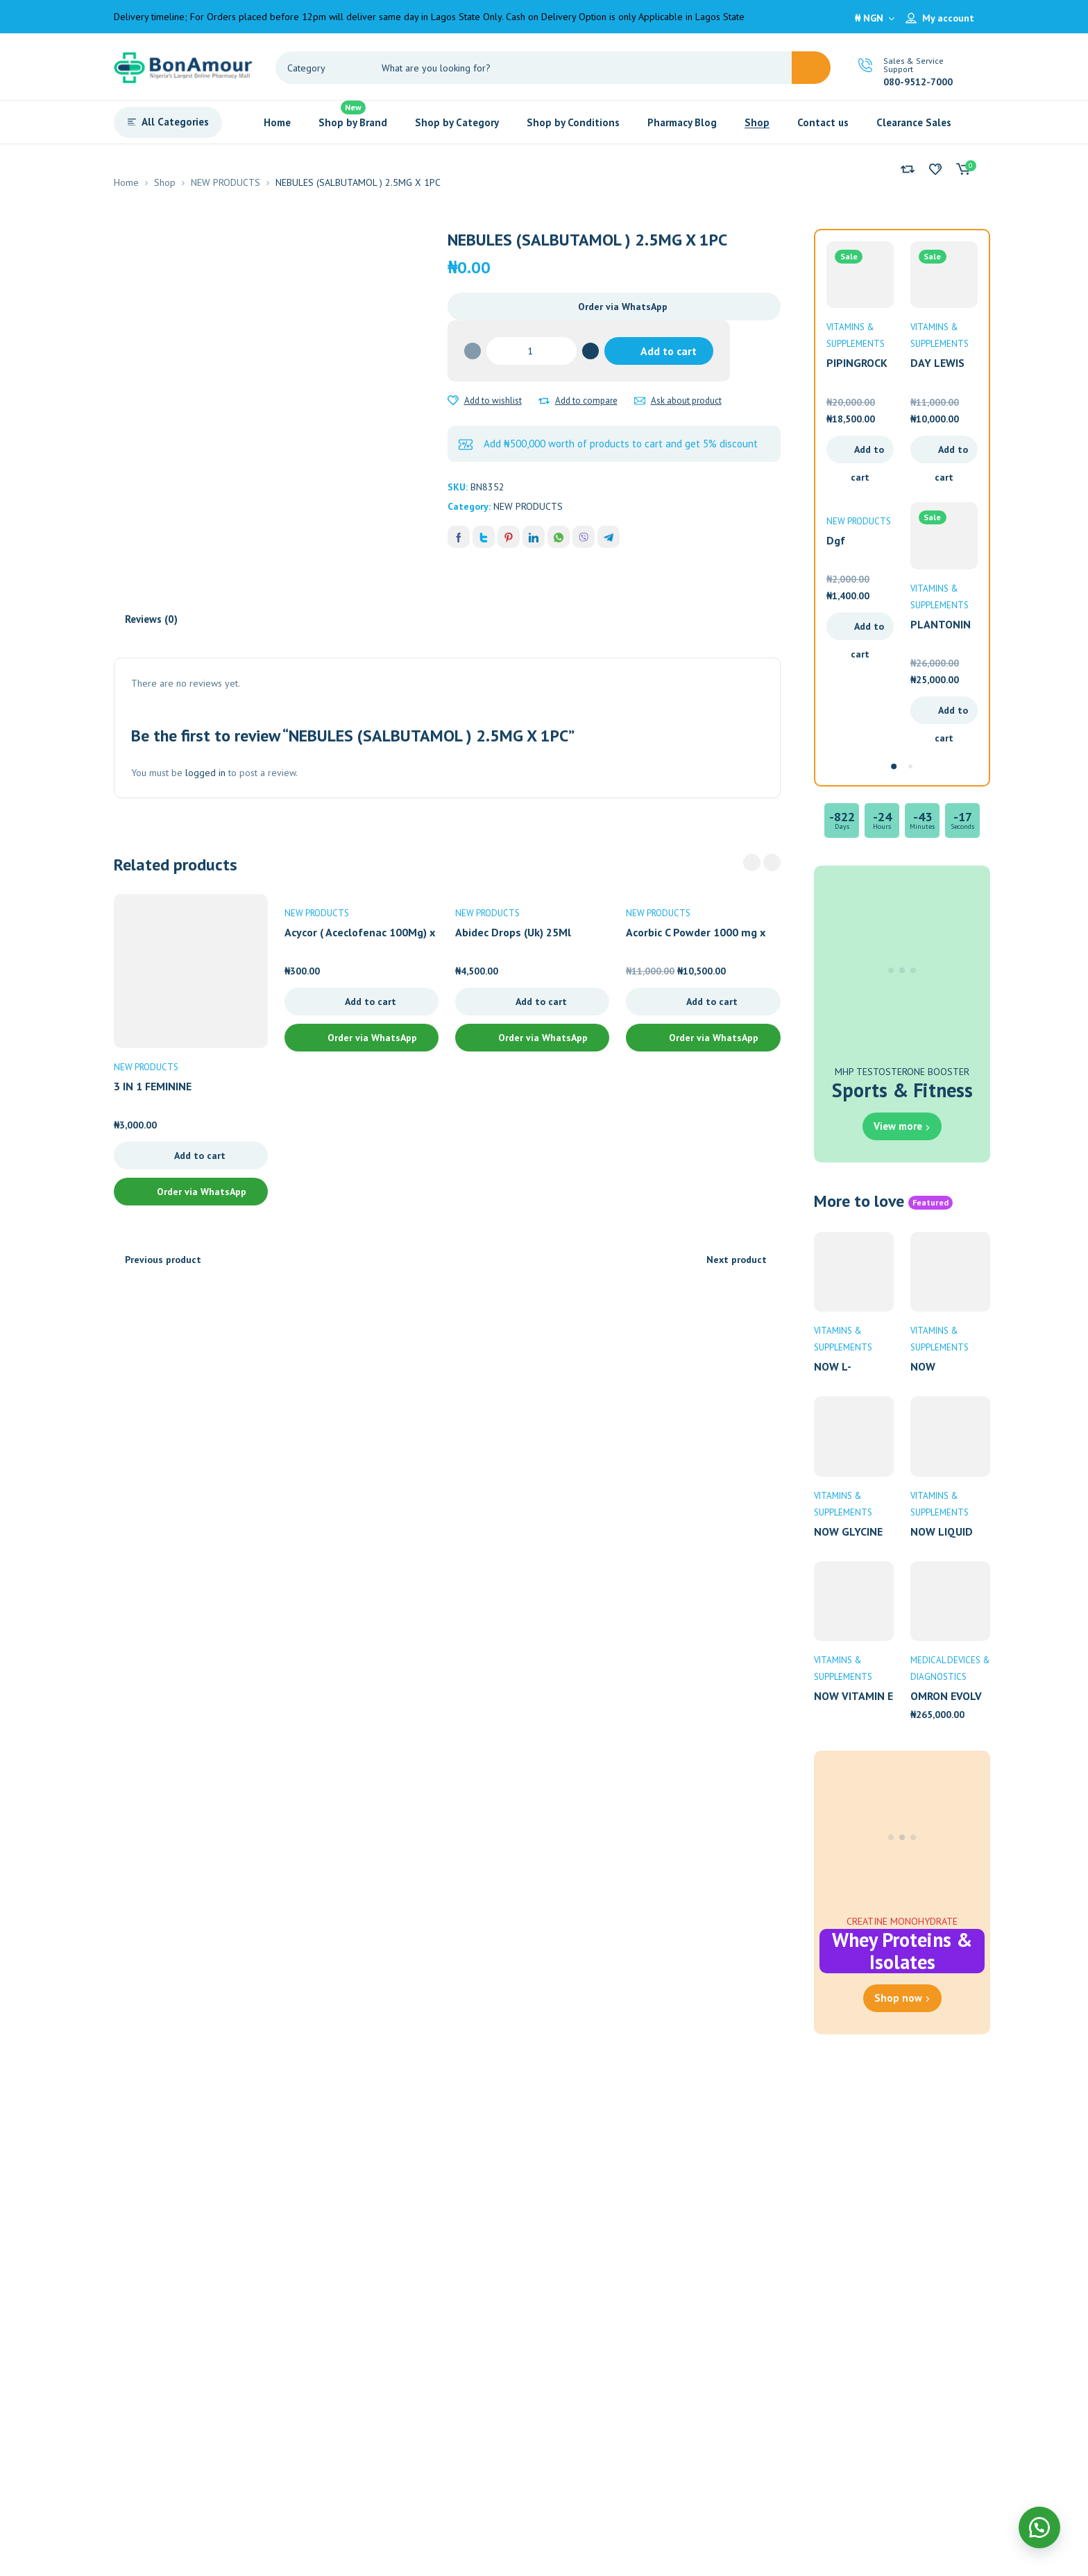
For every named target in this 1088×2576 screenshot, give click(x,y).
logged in (205, 772)
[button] (614, 306)
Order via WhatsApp (623, 306)
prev (751, 862)
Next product (736, 1259)
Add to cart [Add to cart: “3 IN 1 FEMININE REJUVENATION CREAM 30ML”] (200, 1155)
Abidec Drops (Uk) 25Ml (513, 932)
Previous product (163, 1259)
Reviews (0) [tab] (151, 619)
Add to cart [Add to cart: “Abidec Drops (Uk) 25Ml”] (541, 1001)
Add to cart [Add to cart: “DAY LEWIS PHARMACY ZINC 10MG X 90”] (951, 453)
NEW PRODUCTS (225, 182)
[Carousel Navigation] (762, 862)
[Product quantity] (531, 351)
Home (126, 182)
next (772, 862)
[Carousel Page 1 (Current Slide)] (893, 766)
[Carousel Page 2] (910, 766)
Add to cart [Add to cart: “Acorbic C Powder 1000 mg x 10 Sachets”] (712, 1001)
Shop (165, 182)
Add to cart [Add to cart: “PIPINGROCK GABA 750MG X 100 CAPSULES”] (867, 453)
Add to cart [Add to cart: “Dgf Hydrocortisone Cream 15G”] (867, 630)
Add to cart (668, 351)
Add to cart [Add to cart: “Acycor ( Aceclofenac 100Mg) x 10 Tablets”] (370, 1001)
